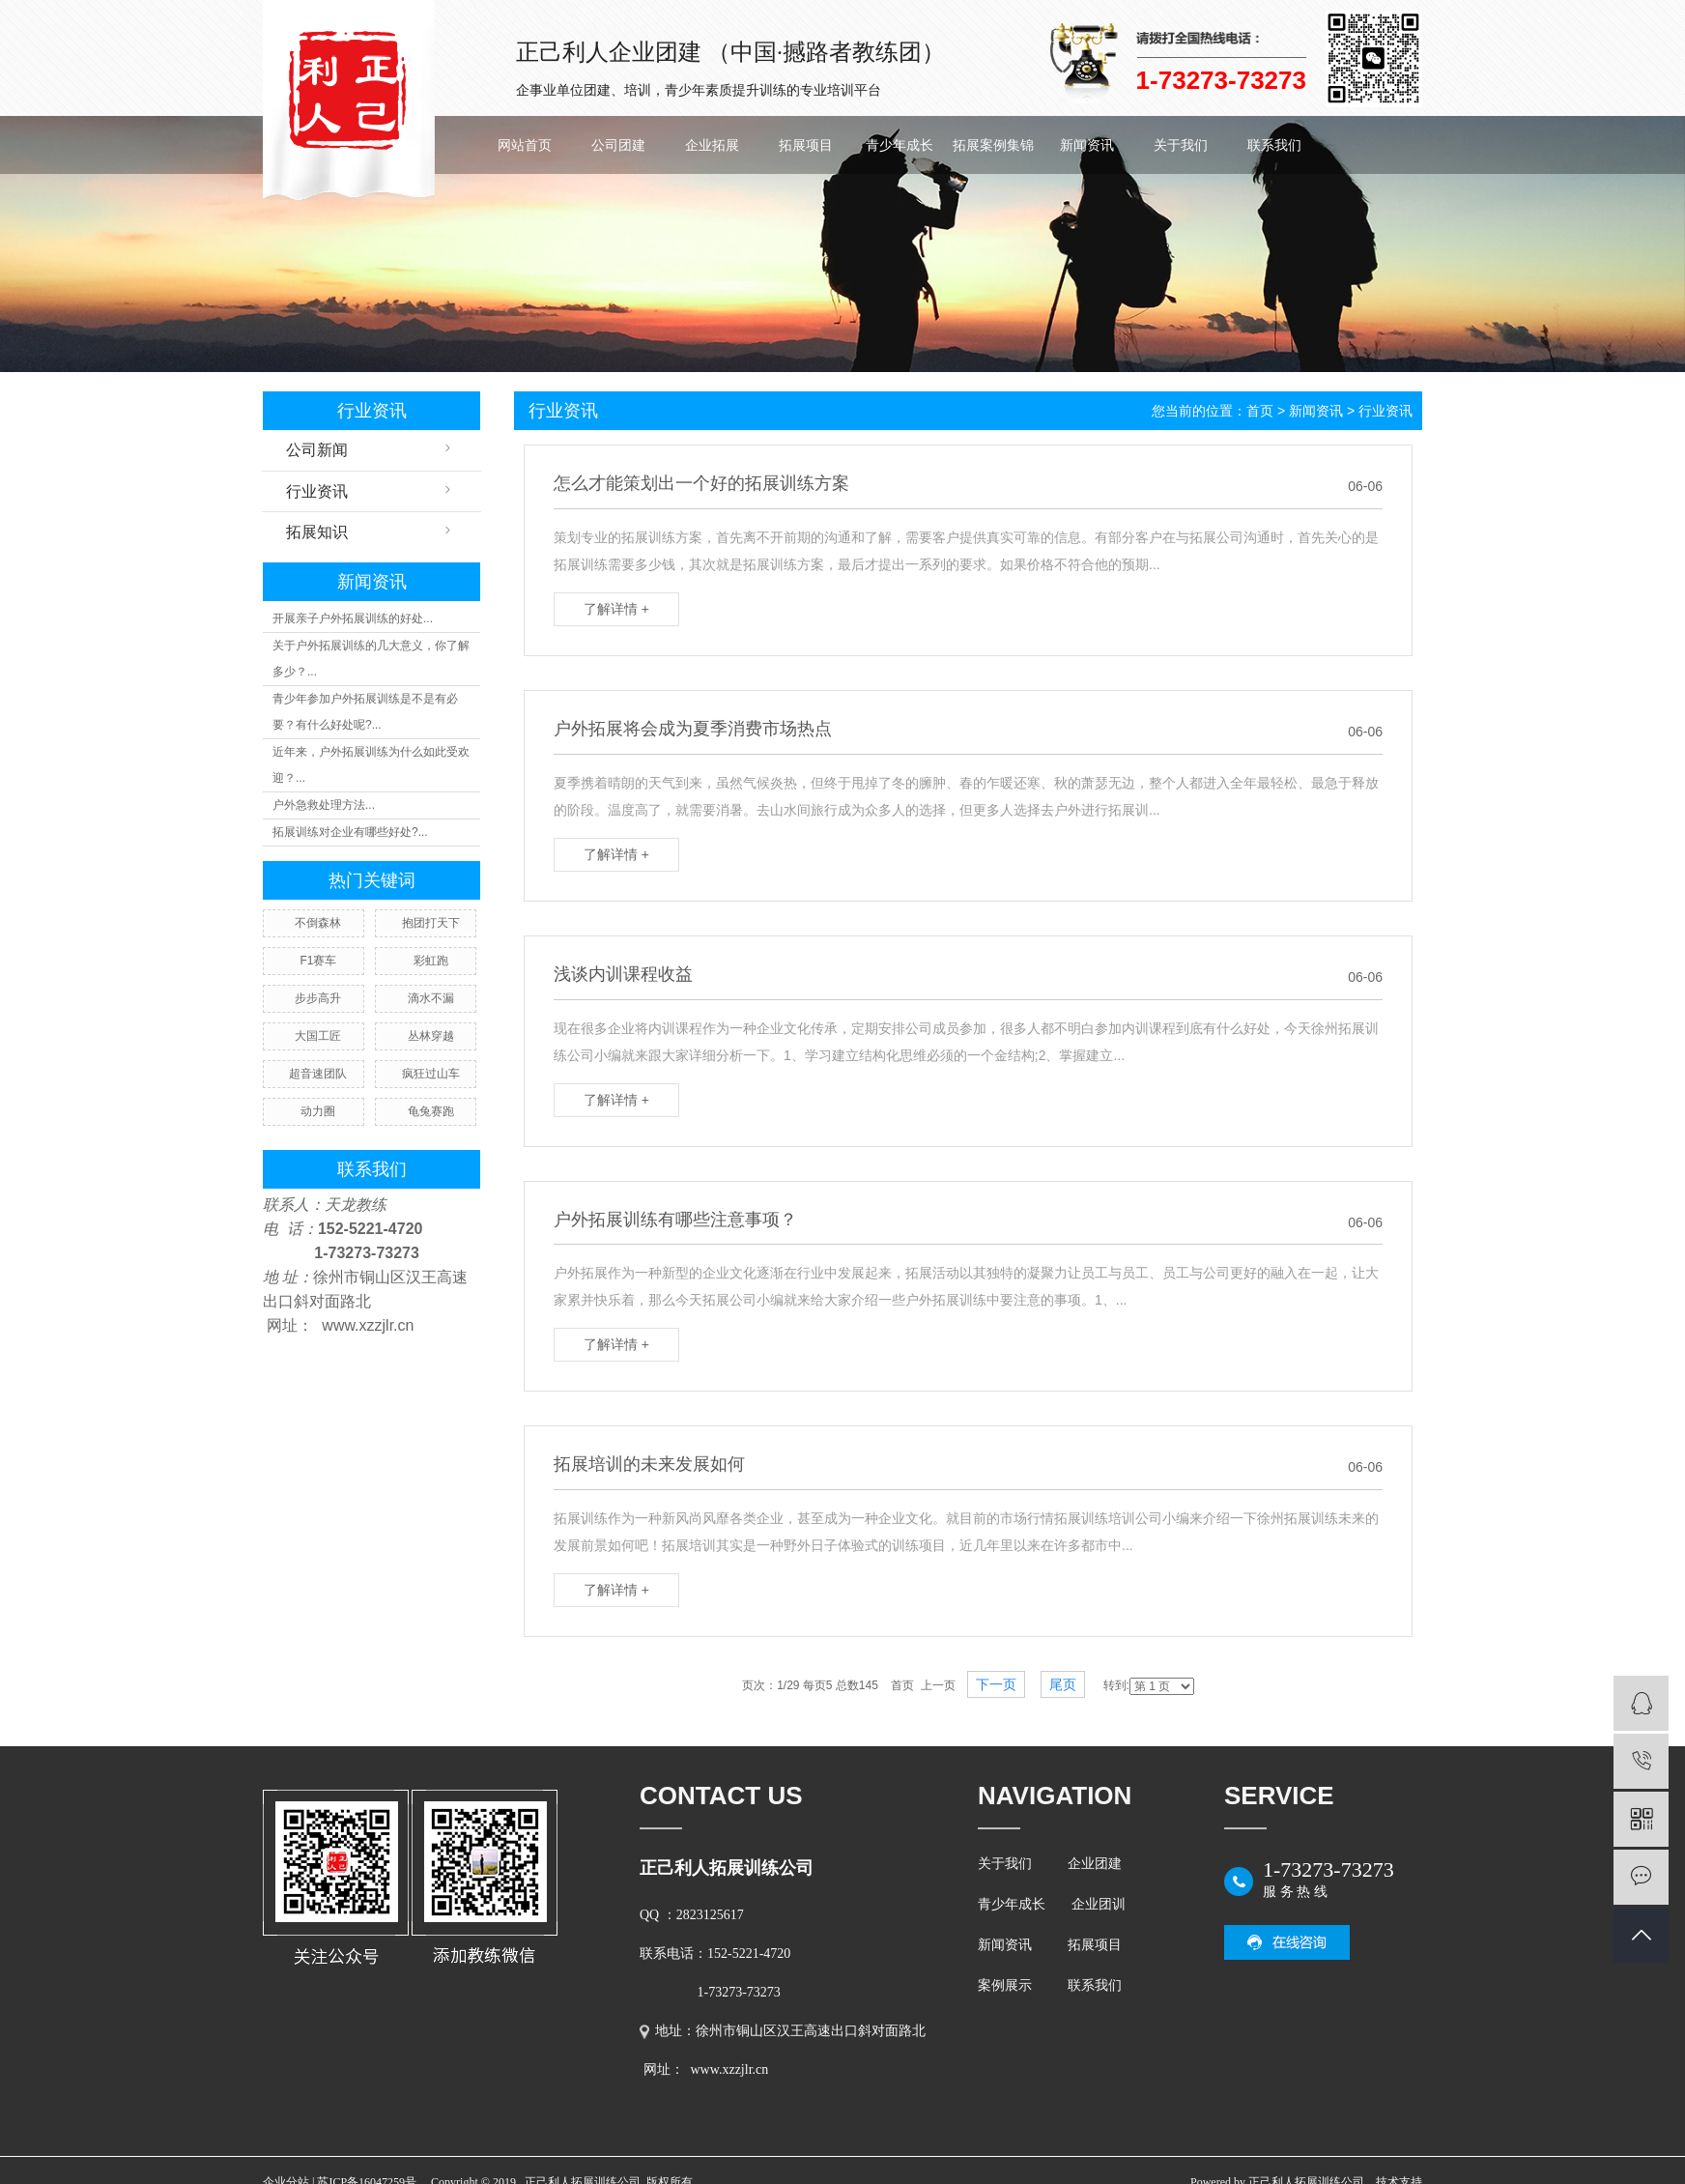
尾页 (1062, 1684)
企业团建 (1095, 1863)
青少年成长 (899, 145)
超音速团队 (318, 1073)
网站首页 (525, 145)
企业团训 (1098, 1904)
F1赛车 (318, 960)
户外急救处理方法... (323, 805)
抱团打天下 (431, 923)
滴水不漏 (431, 998)
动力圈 (317, 1111)
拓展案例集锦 (993, 145)
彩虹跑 (431, 960)
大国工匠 (318, 1036)
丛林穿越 (431, 1036)
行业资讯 (317, 491)
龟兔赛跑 (431, 1111)
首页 (1259, 410)
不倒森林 (318, 923)
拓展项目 (806, 145)
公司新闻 (317, 450)
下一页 (996, 1684)
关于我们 (1181, 145)
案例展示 (1005, 1985)
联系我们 (1274, 145)
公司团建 (618, 145)
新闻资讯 (1087, 145)
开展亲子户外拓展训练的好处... (352, 618)
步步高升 (318, 998)
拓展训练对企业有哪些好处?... (350, 832)
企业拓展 (712, 145)
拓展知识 (317, 532)
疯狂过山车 (431, 1073)
